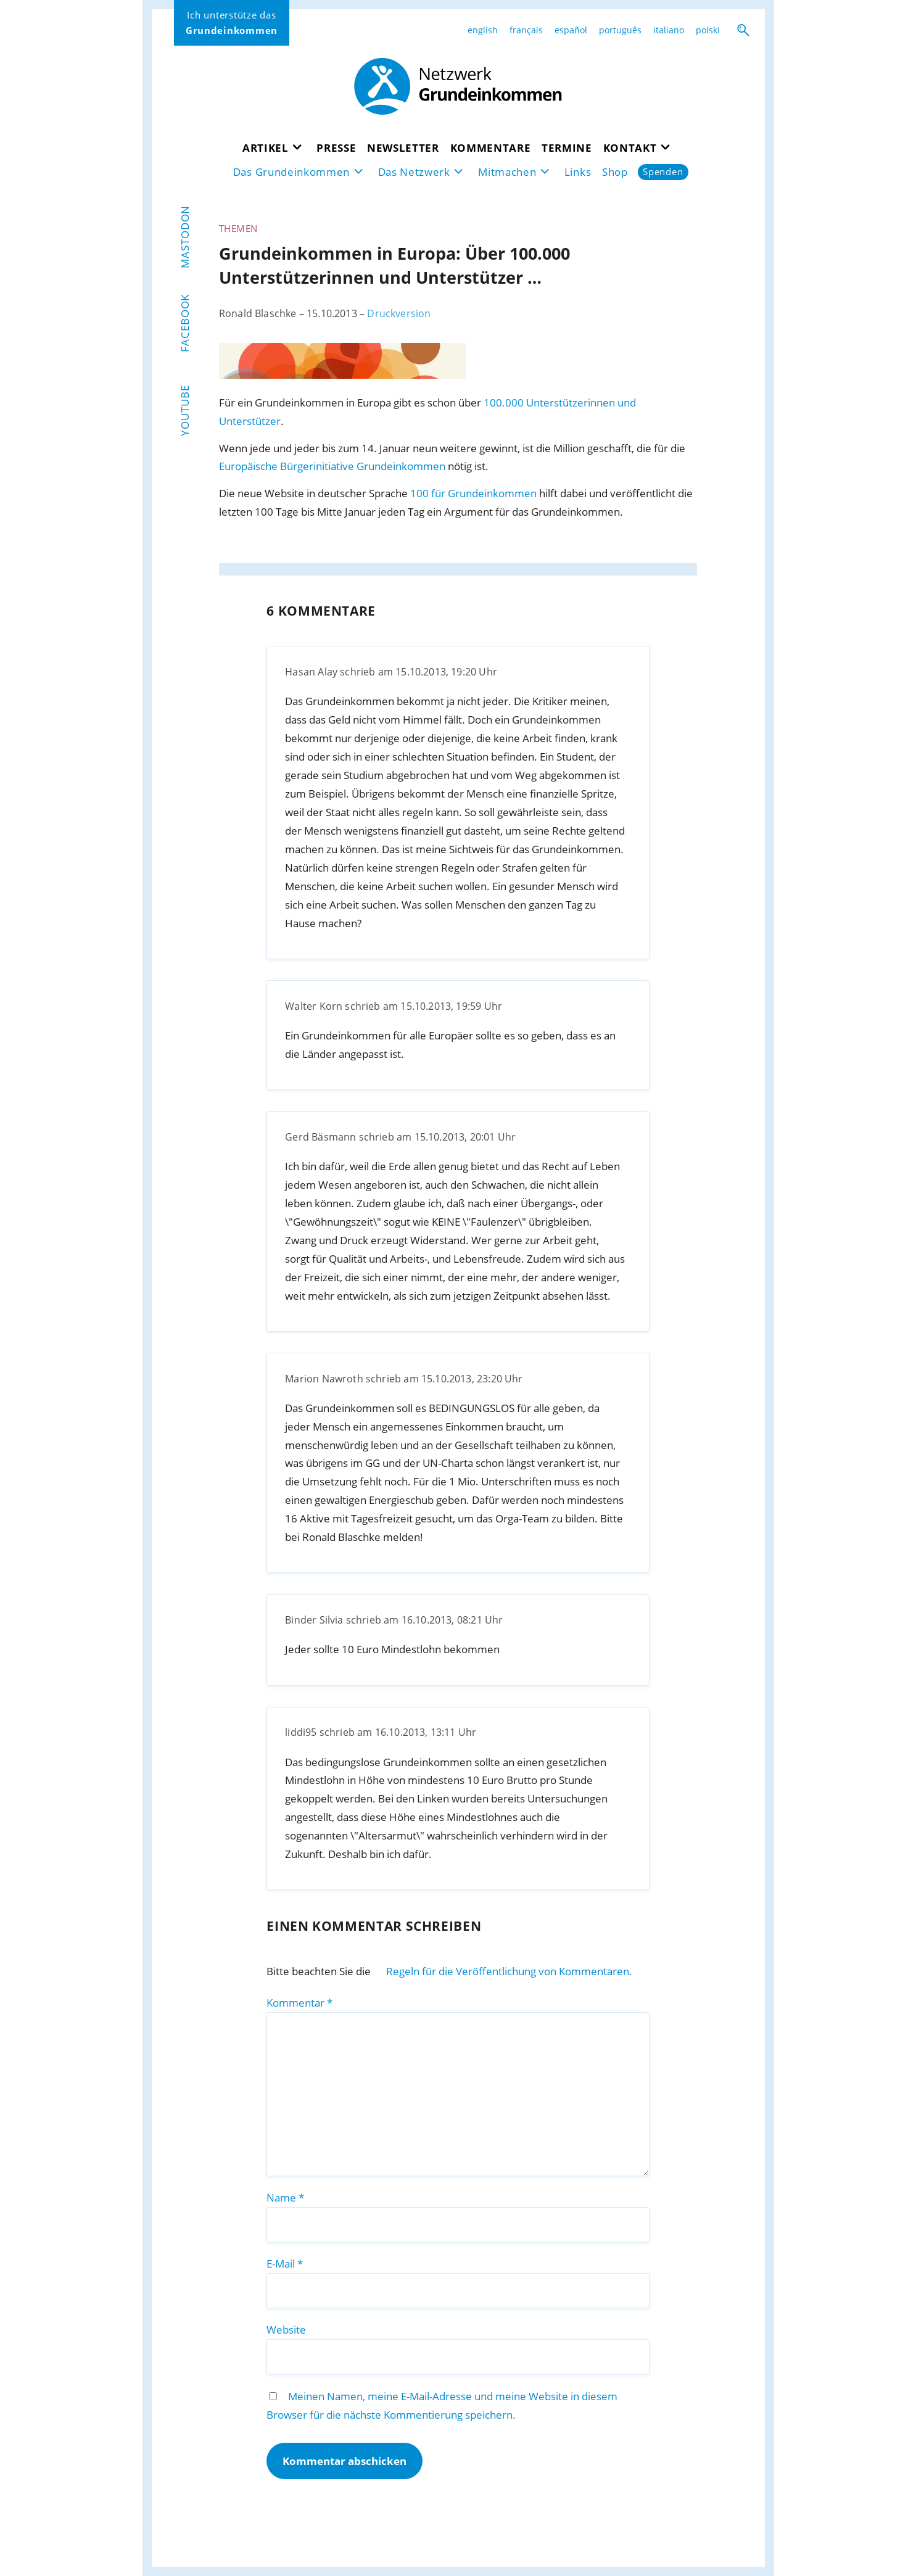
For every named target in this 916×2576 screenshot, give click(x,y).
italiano (668, 30)
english (483, 30)
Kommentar (299, 2003)
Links (577, 172)
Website (286, 2329)
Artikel (265, 148)
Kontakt (630, 148)
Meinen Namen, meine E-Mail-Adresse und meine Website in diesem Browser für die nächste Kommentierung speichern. (441, 2405)
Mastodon (185, 236)
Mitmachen (507, 172)
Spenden (663, 171)
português (620, 30)
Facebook (185, 323)
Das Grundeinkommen (291, 172)
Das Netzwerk (414, 172)
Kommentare (490, 148)
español (571, 30)
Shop (615, 172)
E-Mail (284, 2263)
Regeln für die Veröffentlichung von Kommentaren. (509, 1971)
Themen (238, 228)
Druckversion (399, 313)
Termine (567, 148)
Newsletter (403, 148)
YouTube (185, 411)
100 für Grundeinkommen (473, 493)
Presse (336, 148)
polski (708, 30)
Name (285, 2197)
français (526, 30)
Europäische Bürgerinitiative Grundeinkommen (332, 466)
